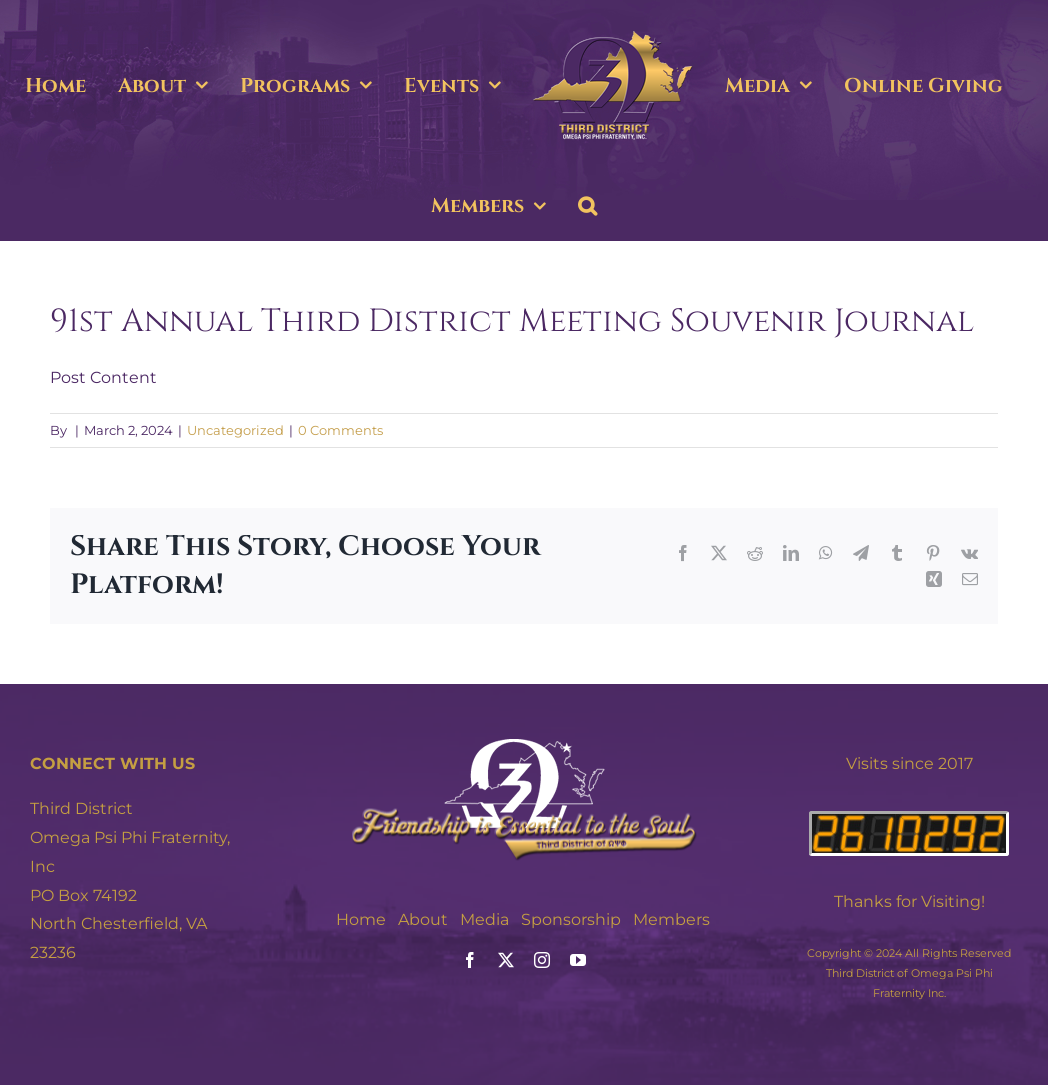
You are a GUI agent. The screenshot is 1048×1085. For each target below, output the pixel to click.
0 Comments (340, 430)
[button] (587, 206)
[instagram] (542, 960)
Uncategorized (235, 430)
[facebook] (470, 960)
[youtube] (578, 960)
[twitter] (506, 960)
